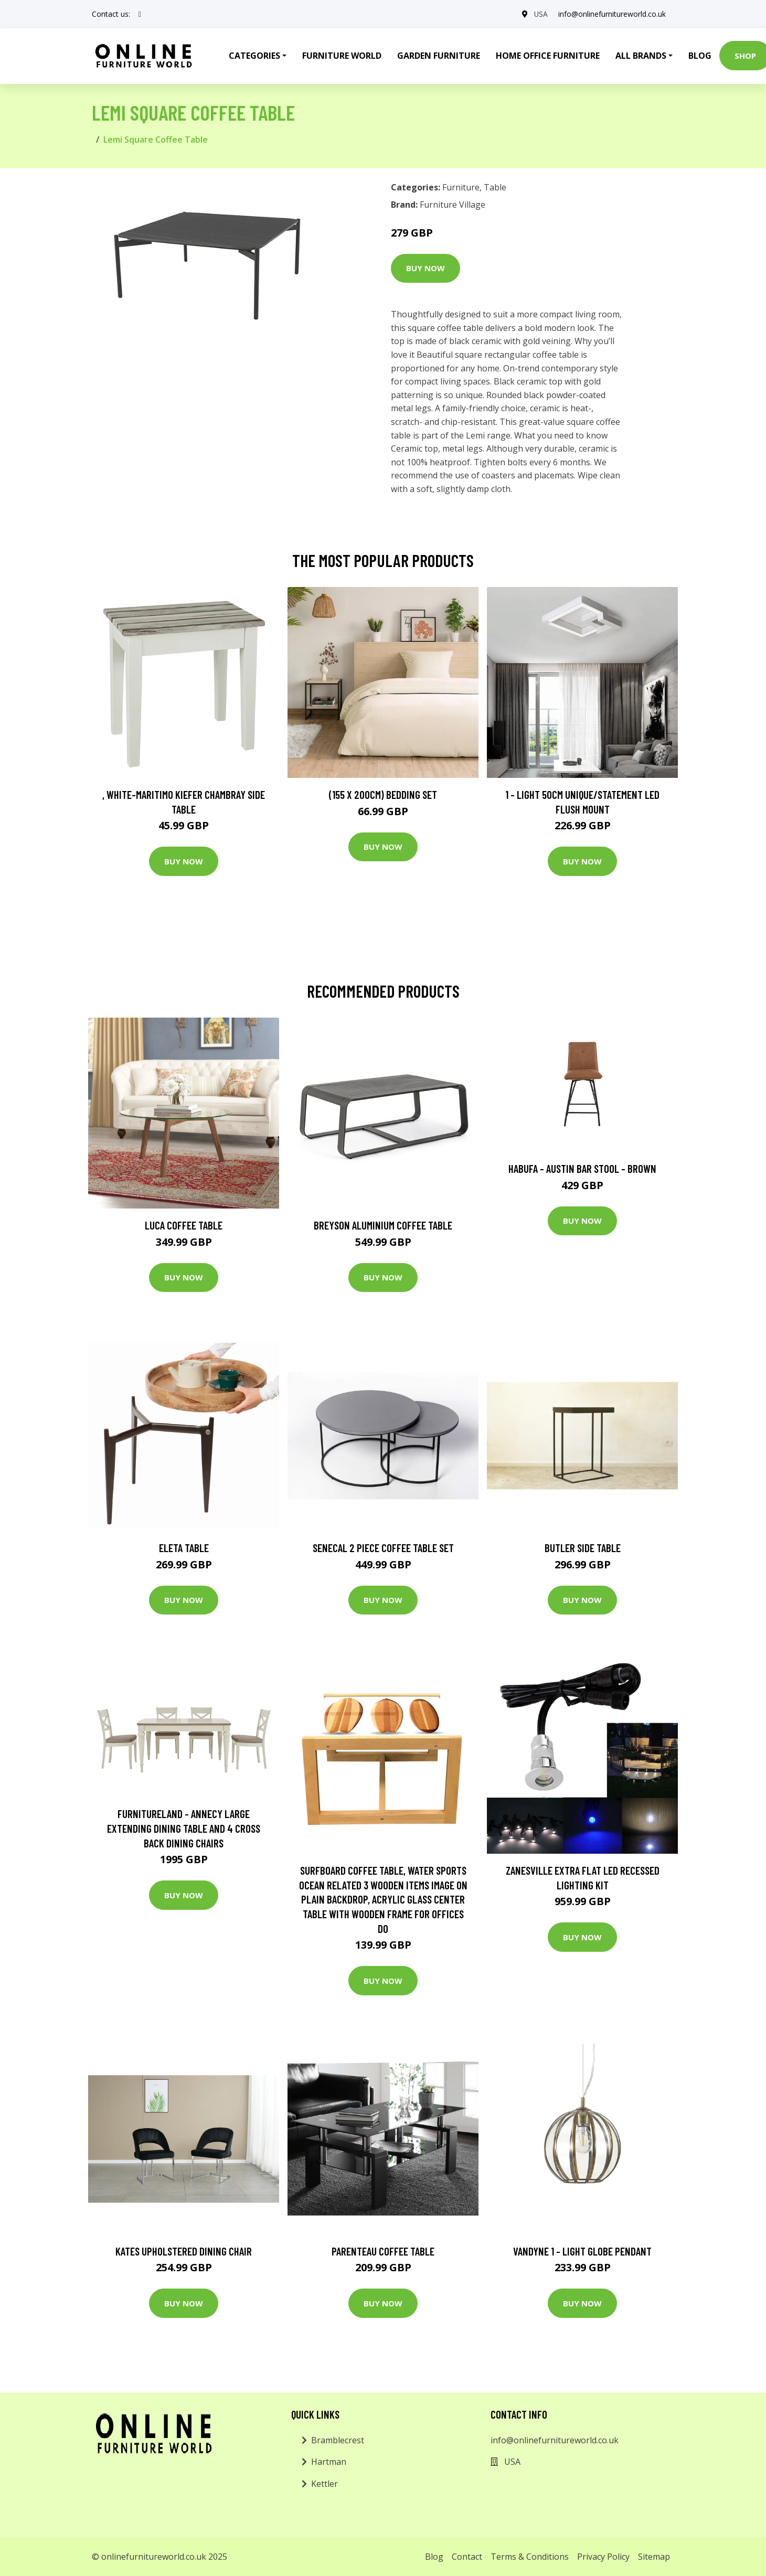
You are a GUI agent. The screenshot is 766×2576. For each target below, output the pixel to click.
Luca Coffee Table (183, 1225)
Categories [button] (254, 55)
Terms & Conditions (530, 2556)
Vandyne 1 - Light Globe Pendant (582, 2251)
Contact (467, 2556)
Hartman (328, 2461)
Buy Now (425, 268)
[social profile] (139, 14)
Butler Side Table (583, 1547)
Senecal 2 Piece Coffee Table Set (383, 1547)
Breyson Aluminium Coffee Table (383, 1225)
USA (541, 14)
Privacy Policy (603, 2556)
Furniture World (341, 55)
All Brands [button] (640, 55)
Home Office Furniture (548, 55)
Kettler (324, 2483)
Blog (699, 55)
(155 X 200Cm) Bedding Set (383, 794)
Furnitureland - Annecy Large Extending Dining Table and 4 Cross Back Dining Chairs (183, 1828)
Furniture (461, 187)
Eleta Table (184, 1547)
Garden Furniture (438, 55)
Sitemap (654, 2556)
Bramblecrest (337, 2440)
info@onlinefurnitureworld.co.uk (612, 14)
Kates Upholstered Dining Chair (183, 2251)
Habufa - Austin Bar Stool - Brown (582, 1168)
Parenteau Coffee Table (383, 2251)
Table (495, 187)
